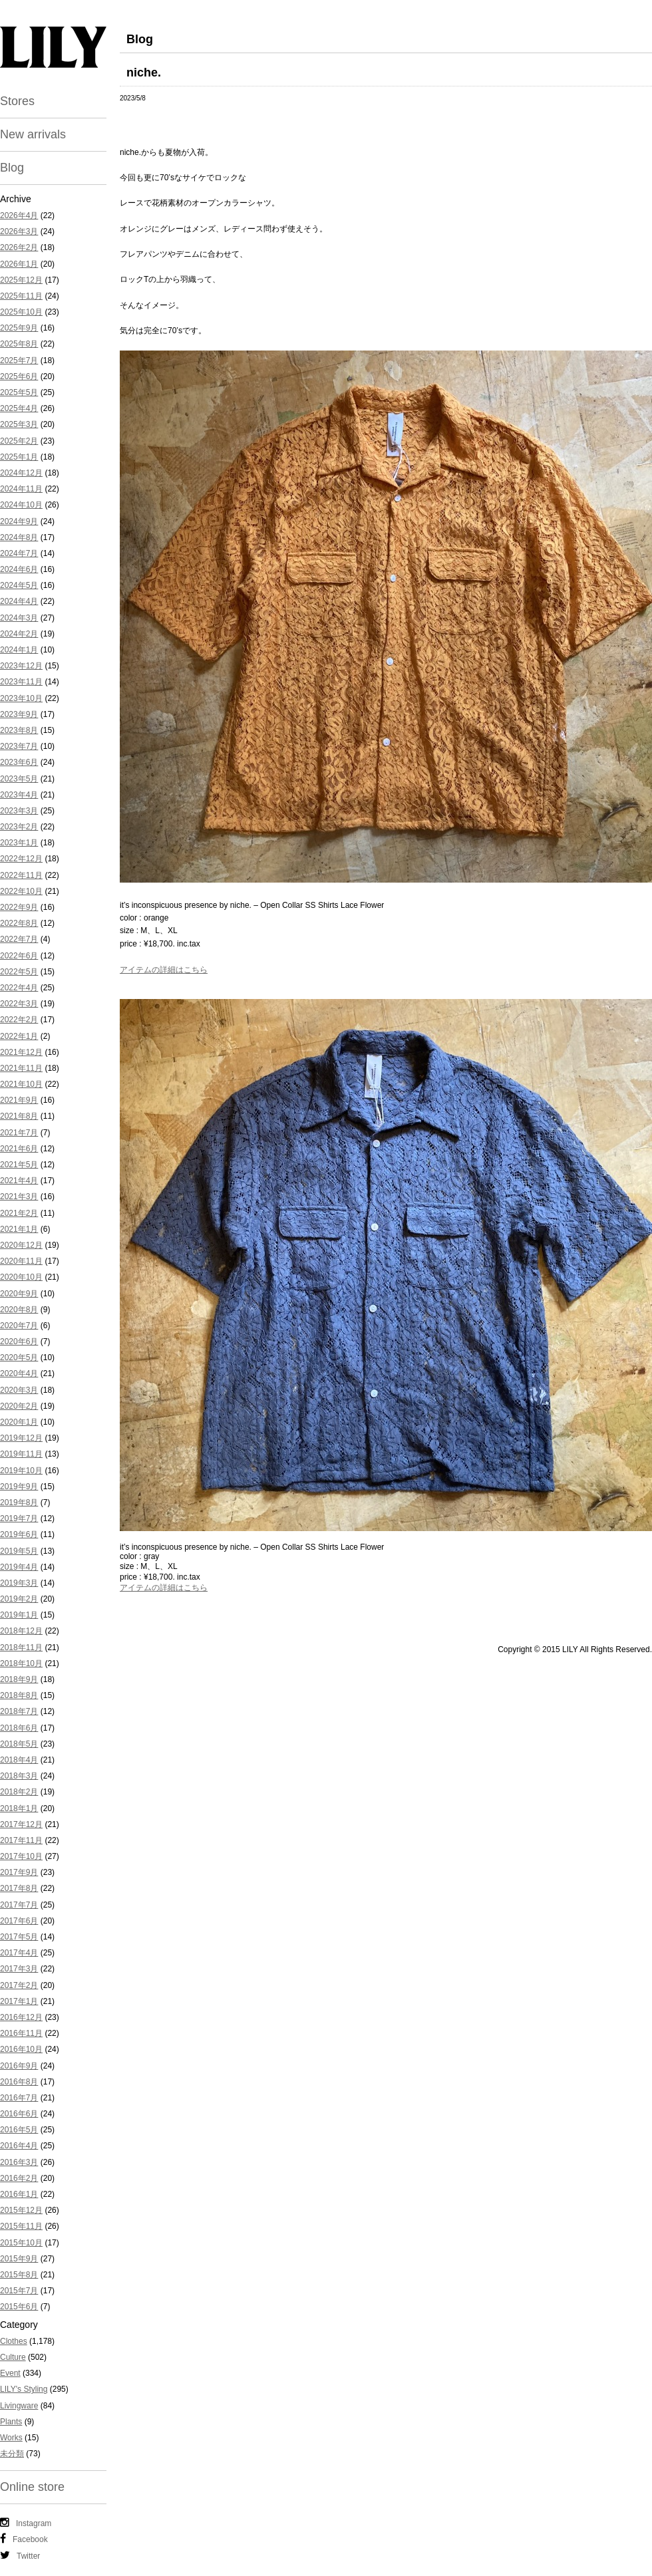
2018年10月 (21, 1663)
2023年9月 (19, 714)
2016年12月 (21, 2017)
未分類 (12, 2453)
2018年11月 (21, 1647)
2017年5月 (19, 1936)
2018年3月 (19, 1776)
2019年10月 (21, 1470)
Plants (11, 2421)
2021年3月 (19, 1196)
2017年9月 (19, 1872)
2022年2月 (19, 1019)
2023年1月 (19, 842)
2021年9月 (19, 1100)
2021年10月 (21, 1084)
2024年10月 (21, 504)
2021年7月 (19, 1132)
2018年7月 (19, 1711)
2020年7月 (19, 1325)
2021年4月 (19, 1180)
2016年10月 (21, 2049)
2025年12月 (21, 280)
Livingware (19, 2405)
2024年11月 (21, 489)
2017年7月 (19, 1905)
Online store (32, 2487)
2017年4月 (19, 1952)
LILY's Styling (23, 2389)
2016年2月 (19, 2178)
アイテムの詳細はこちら (164, 969)
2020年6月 (19, 1341)
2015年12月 (21, 2210)
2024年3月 (19, 618)
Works (11, 2437)
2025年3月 (19, 424)
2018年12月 (21, 1631)
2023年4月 (19, 794)
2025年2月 (19, 441)
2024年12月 (21, 473)
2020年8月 (19, 1309)
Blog (12, 167)
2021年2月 (19, 1213)
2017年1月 (19, 2001)
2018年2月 (19, 1791)
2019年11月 (21, 1454)
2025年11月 (21, 296)
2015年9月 (19, 2258)
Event (10, 2373)
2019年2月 (19, 1599)
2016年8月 (19, 2081)
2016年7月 (19, 2097)
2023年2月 (19, 826)
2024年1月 (19, 649)
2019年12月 (21, 1438)
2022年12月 (21, 858)
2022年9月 (19, 907)
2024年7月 (19, 553)
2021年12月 (21, 1052)
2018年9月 (19, 1679)
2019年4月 (19, 1567)
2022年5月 (19, 971)
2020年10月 (21, 1277)
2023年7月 (19, 746)
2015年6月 (19, 2306)
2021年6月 (19, 1148)
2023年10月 (21, 698)
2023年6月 (19, 762)
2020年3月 (19, 1390)
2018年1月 (19, 1808)
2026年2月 (19, 247)
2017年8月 (19, 1888)
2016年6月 (19, 2113)
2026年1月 (19, 264)
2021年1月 (19, 1229)
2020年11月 (21, 1261)
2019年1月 (19, 1615)
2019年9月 (19, 1486)
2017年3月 (19, 1968)
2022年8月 (19, 923)
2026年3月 (19, 231)
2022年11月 (21, 875)
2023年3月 (19, 810)
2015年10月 (21, 2242)
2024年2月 (19, 634)
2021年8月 (19, 1116)
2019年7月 (19, 1518)
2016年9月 (19, 2066)
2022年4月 (19, 987)
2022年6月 (19, 955)
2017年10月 (21, 1856)
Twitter (20, 2555)
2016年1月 (19, 2194)
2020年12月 (21, 1245)
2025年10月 (21, 312)
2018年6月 (19, 1728)
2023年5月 (19, 779)
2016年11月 (21, 2033)
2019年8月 (19, 1502)
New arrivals (33, 134)
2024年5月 (19, 585)
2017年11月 (21, 1840)
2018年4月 (19, 1760)
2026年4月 (19, 215)
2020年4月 (19, 1373)
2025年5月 (19, 392)
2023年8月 (19, 730)
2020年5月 (19, 1357)
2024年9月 (19, 521)
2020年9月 (19, 1293)
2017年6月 (19, 1921)
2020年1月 (19, 1422)
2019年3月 (19, 1583)
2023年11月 (21, 681)
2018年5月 (19, 1744)
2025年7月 (19, 360)
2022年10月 (21, 891)
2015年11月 (21, 2226)
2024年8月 (19, 537)
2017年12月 (21, 1824)
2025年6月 (19, 376)
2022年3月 (19, 1003)
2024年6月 (19, 569)
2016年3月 (19, 2162)
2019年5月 (19, 1551)
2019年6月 (19, 1534)
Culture (13, 2357)
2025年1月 (19, 457)
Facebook (24, 2538)
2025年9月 (19, 328)
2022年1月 (19, 1036)
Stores (17, 101)
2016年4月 (19, 2145)
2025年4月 (19, 408)
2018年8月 (19, 1695)
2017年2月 (19, 1985)
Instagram (25, 2522)
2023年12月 (21, 665)
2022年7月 (19, 939)
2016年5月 (19, 2129)
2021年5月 (19, 1164)
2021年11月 (21, 1068)
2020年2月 (19, 1406)
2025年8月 (19, 344)
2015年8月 (19, 2274)
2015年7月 (19, 2290)
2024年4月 (19, 601)
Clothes (13, 2341)
